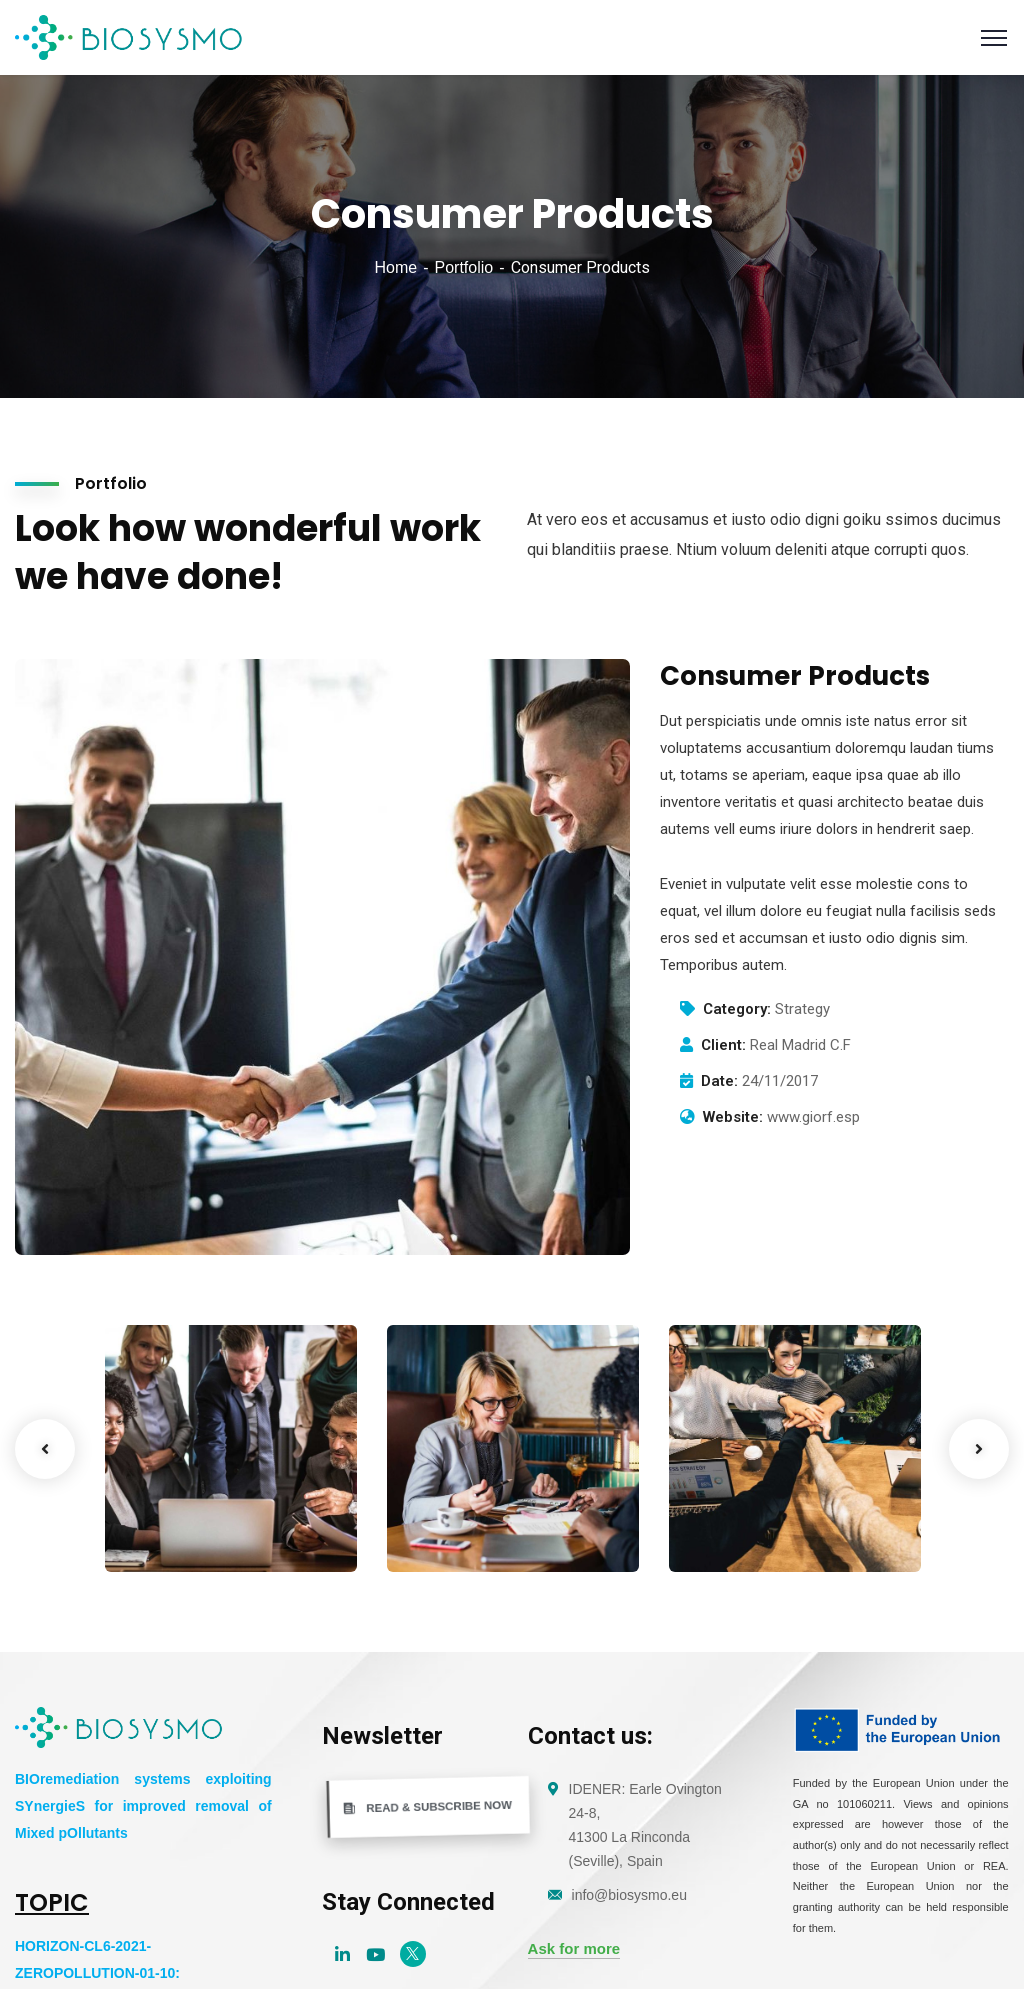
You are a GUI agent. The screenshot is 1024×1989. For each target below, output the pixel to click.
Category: (737, 1009)
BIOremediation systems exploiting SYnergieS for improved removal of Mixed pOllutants (143, 1806)
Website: (733, 1117)
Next (979, 1449)
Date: (719, 1081)
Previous (45, 1449)
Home (395, 267)
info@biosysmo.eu (629, 1895)
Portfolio (463, 267)
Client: (723, 1045)
